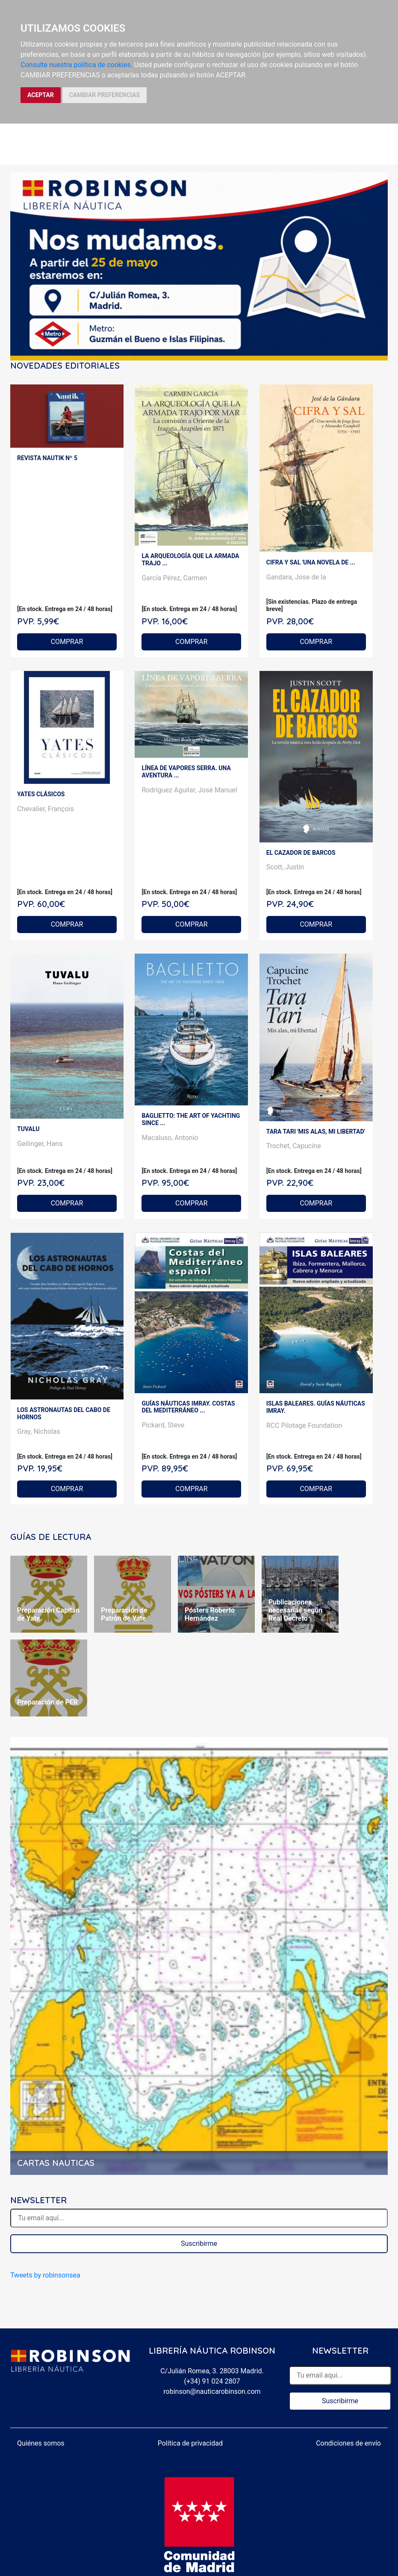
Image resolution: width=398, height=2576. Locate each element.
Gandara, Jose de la (296, 577)
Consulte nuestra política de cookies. (77, 65)
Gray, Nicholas (38, 1431)
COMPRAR (67, 642)
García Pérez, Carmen (174, 578)
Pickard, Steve (163, 1425)
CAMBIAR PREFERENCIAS (104, 95)
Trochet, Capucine (293, 1146)
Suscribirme (199, 2243)
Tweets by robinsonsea (45, 2275)
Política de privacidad (190, 2443)
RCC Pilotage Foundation (304, 1425)
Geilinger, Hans (39, 1144)
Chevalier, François (45, 809)
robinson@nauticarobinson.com (211, 2391)
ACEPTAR (40, 95)
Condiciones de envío (348, 2443)
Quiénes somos (41, 2443)
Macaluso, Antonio (170, 1138)
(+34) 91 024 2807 (212, 2381)
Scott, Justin (285, 867)
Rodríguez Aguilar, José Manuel (189, 790)
